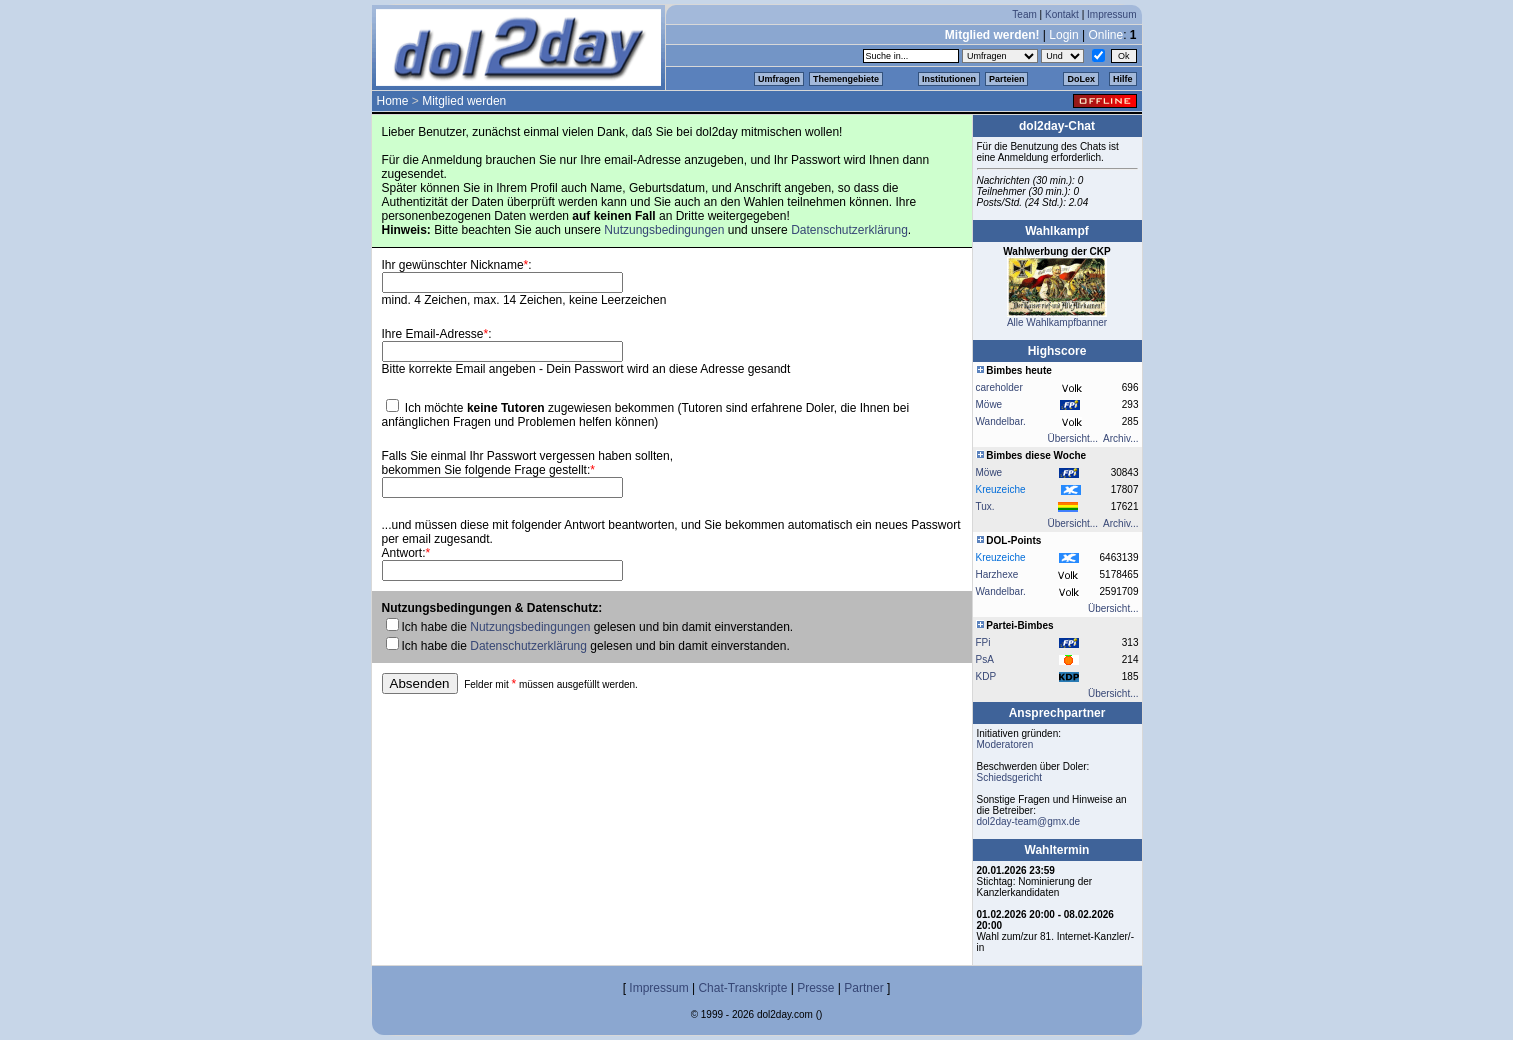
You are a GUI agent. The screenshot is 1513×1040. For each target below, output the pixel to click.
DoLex (1081, 79)
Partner (863, 988)
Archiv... (1120, 438)
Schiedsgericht (1010, 777)
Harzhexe (997, 574)
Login (1063, 35)
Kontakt (1062, 14)
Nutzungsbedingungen (664, 230)
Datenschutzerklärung (849, 230)
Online (1105, 35)
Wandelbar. (1001, 421)
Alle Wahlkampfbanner (1057, 322)
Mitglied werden (464, 101)
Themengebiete (846, 79)
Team (1024, 14)
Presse (815, 988)
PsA (985, 659)
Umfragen (779, 79)
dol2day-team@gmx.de (1029, 821)
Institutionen (949, 79)
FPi (983, 642)
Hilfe (1123, 79)
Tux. (985, 506)
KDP (986, 676)
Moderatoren (1005, 744)
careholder (999, 387)
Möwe (989, 404)
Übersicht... (1073, 438)
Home (393, 101)
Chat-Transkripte (742, 988)
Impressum (1111, 14)
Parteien (1007, 79)
